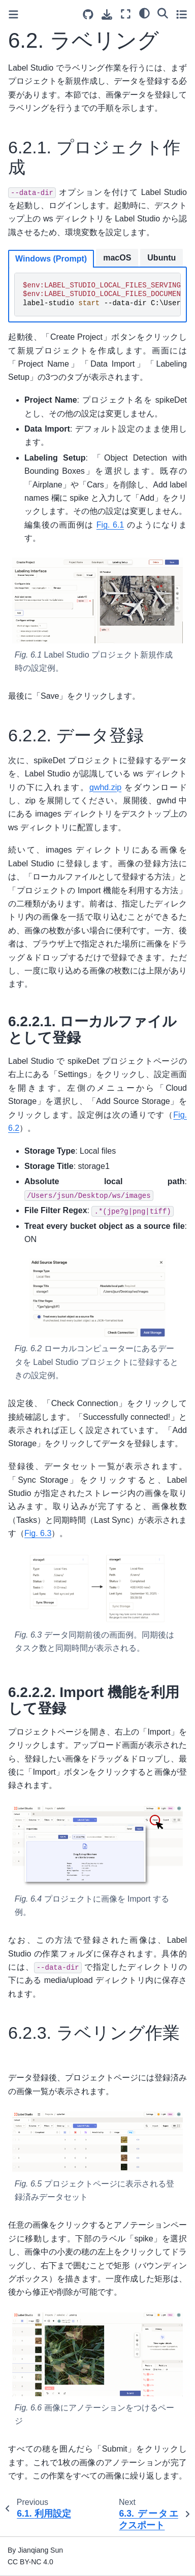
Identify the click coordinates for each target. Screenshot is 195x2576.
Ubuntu (161, 257)
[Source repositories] (88, 14)
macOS (117, 257)
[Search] (162, 12)
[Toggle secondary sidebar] (181, 14)
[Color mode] (144, 12)
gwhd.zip (105, 787)
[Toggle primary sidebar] (13, 14)
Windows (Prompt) (51, 258)
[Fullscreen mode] (125, 14)
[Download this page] (107, 14)
